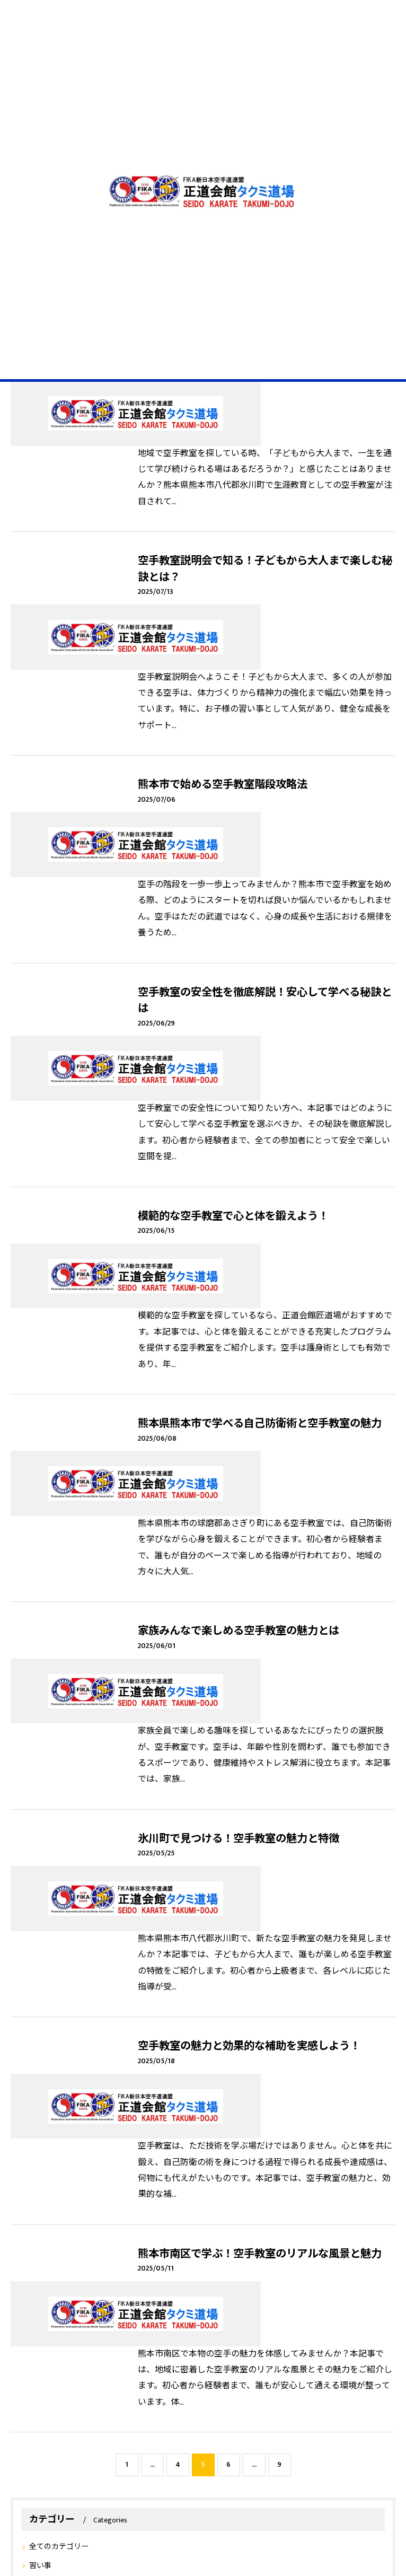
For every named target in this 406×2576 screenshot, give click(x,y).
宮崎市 (358, 2240)
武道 (213, 2286)
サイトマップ (338, 2437)
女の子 (98, 2286)
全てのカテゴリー (59, 1899)
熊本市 (219, 2263)
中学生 (66, 2286)
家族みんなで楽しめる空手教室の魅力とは (238, 1241)
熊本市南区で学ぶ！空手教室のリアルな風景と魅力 (260, 1669)
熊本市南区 (123, 2240)
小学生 (35, 2286)
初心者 (161, 2240)
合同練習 (196, 2240)
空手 (31, 2240)
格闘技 (162, 2286)
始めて (321, 2263)
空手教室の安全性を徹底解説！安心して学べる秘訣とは (265, 805)
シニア (130, 2286)
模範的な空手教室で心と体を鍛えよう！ (233, 956)
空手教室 (254, 2263)
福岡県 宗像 (153, 2263)
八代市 (289, 2263)
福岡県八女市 (102, 2263)
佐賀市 (288, 2240)
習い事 (40, 1918)
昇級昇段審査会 (47, 2263)
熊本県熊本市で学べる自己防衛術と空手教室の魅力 (260, 1099)
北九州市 (324, 2240)
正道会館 (82, 2240)
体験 (349, 2263)
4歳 (189, 2286)
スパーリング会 (244, 2240)
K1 (54, 2240)
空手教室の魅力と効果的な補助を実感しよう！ (249, 1527)
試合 (190, 2263)
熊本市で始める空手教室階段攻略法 (222, 655)
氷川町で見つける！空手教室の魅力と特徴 (238, 1384)
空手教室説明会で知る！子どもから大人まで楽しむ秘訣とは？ (265, 504)
